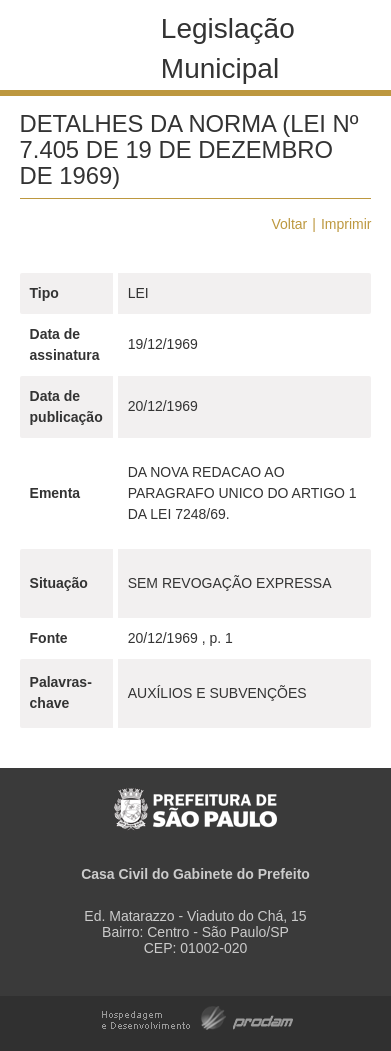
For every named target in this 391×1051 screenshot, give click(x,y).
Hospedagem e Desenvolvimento (197, 1016)
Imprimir (346, 224)
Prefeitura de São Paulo (195, 798)
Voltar (289, 224)
